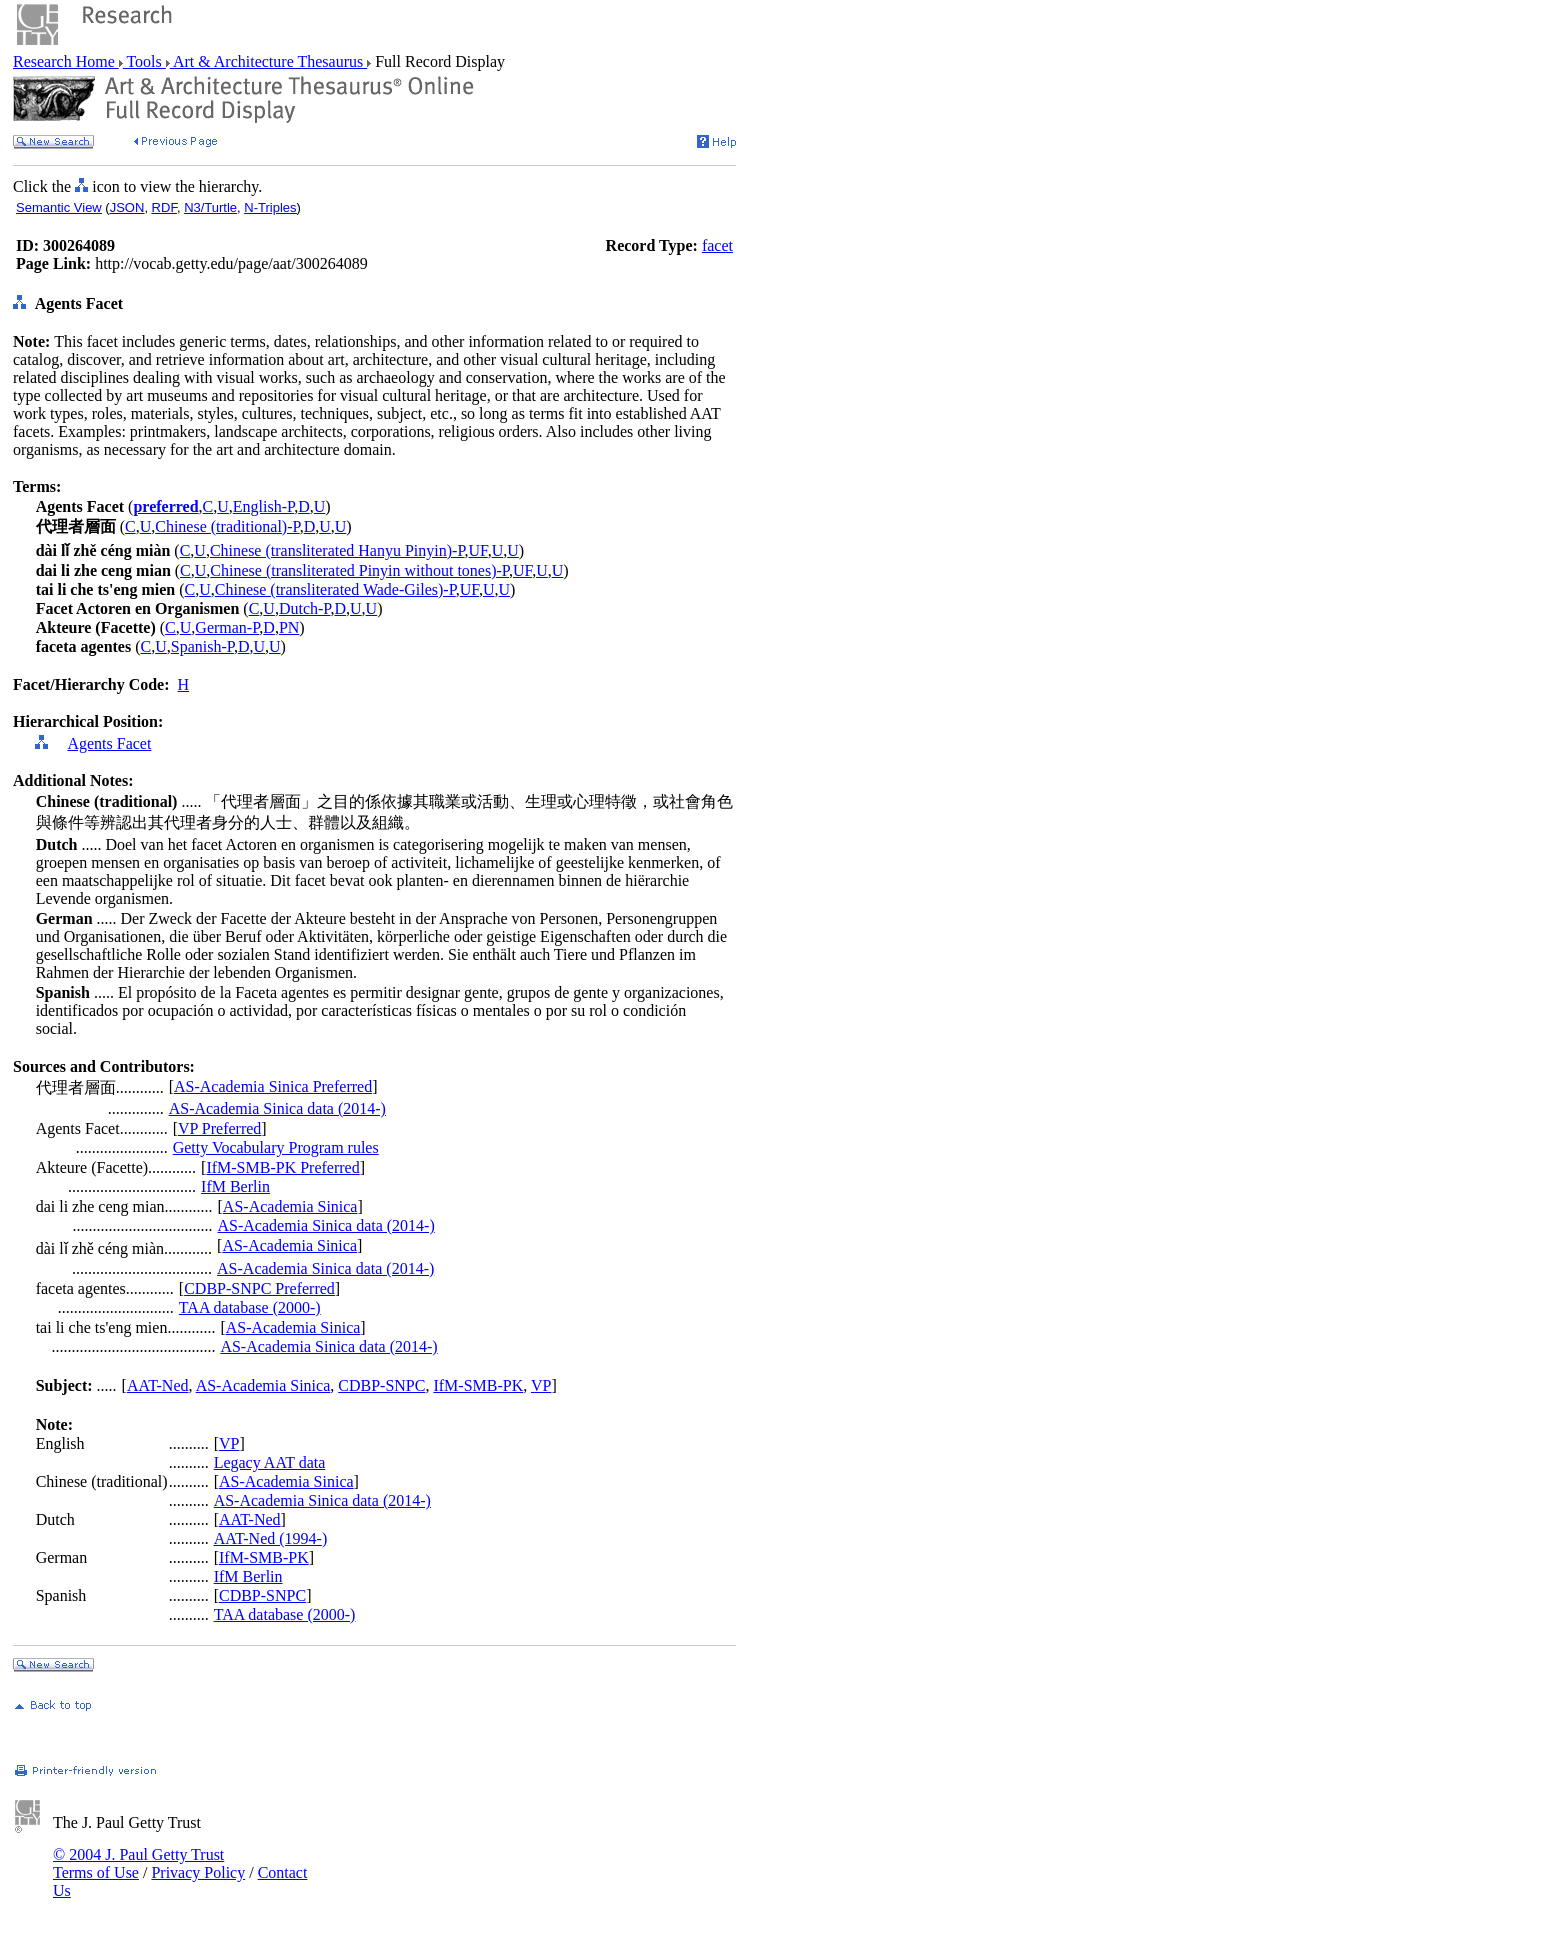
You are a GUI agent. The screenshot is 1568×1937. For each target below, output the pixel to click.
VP (541, 1385)
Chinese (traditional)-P (227, 526)
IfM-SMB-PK (478, 1385)
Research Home (66, 61)
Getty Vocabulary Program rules (276, 1147)
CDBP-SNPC (381, 1385)
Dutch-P (305, 608)
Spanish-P (202, 646)
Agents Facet (109, 743)
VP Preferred (219, 1128)
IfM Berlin (235, 1186)
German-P (227, 627)
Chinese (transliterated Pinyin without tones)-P (359, 570)
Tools (144, 61)
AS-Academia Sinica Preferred (273, 1086)
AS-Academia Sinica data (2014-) (277, 1108)
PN (289, 627)
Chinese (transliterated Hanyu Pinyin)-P (337, 550)
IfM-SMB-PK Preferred (282, 1167)
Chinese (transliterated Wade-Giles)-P (335, 589)
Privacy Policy (198, 1872)
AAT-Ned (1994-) (271, 1538)
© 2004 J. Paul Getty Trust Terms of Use (138, 1863)
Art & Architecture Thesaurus (268, 61)
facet (717, 245)
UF (478, 550)
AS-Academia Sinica (290, 1206)
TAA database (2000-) (250, 1307)
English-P (263, 506)
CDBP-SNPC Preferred (259, 1288)
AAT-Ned (158, 1385)
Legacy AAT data (270, 1462)
